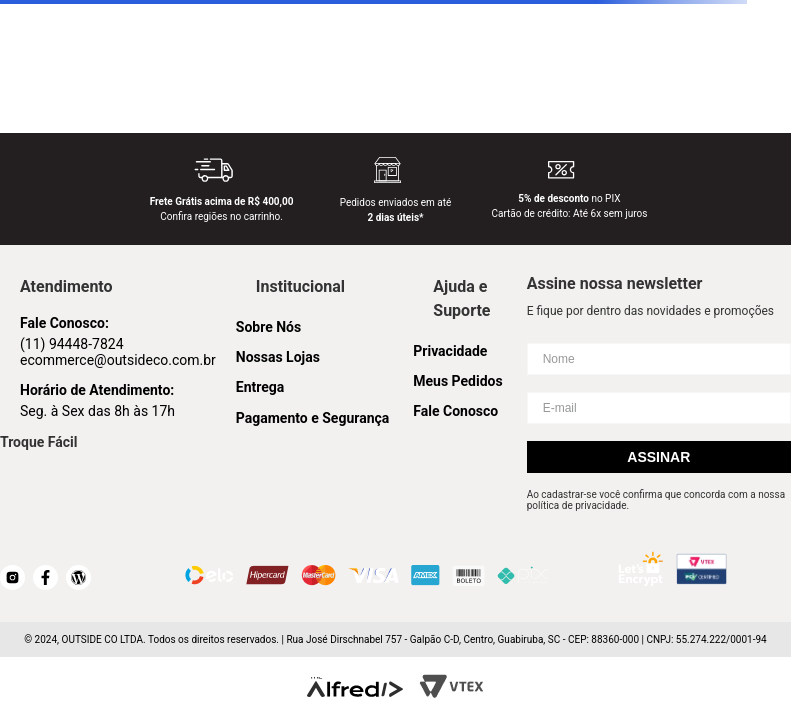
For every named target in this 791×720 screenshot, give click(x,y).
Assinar (658, 457)
